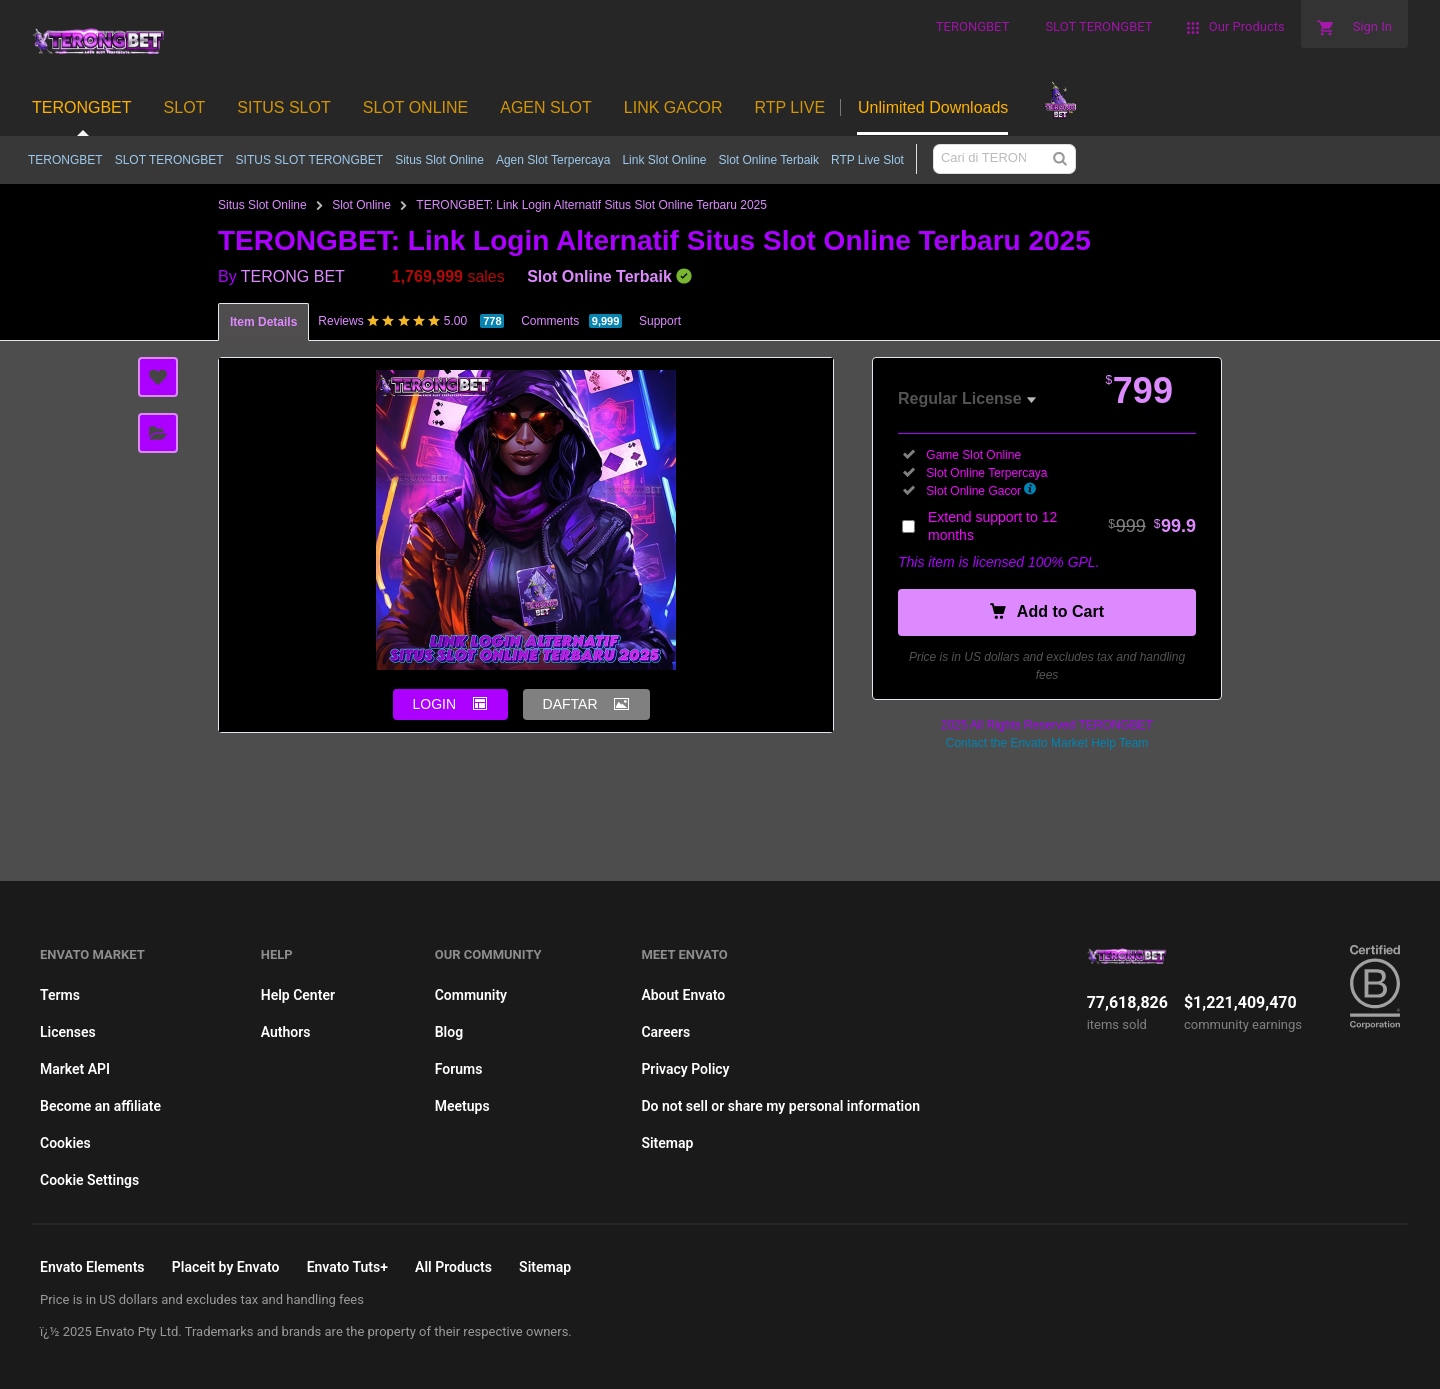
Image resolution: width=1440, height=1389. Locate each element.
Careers (665, 1032)
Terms (60, 995)
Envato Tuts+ (347, 1267)
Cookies (65, 1143)
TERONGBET (65, 160)
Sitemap (667, 1143)
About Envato (683, 995)
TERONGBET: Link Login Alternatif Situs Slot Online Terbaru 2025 (591, 205)
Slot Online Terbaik (768, 160)
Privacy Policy (685, 1069)
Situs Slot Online (439, 160)
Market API (75, 1069)
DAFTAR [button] (570, 704)
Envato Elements (92, 1267)
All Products (453, 1267)
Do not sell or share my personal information (780, 1106)
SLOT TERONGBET (169, 160)
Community (471, 995)
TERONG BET (293, 276)
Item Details (263, 322)
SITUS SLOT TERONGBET (310, 160)
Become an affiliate (100, 1106)
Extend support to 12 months (1062, 526)
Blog (449, 1032)
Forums (459, 1069)
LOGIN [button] (435, 704)
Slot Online (361, 205)
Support (660, 321)
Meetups (462, 1106)
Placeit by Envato (226, 1267)
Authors (286, 1032)
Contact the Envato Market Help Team (1047, 743)
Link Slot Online (664, 160)
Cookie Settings (89, 1180)
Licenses (68, 1032)
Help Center (298, 995)
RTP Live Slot (867, 160)
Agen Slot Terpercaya (553, 160)
